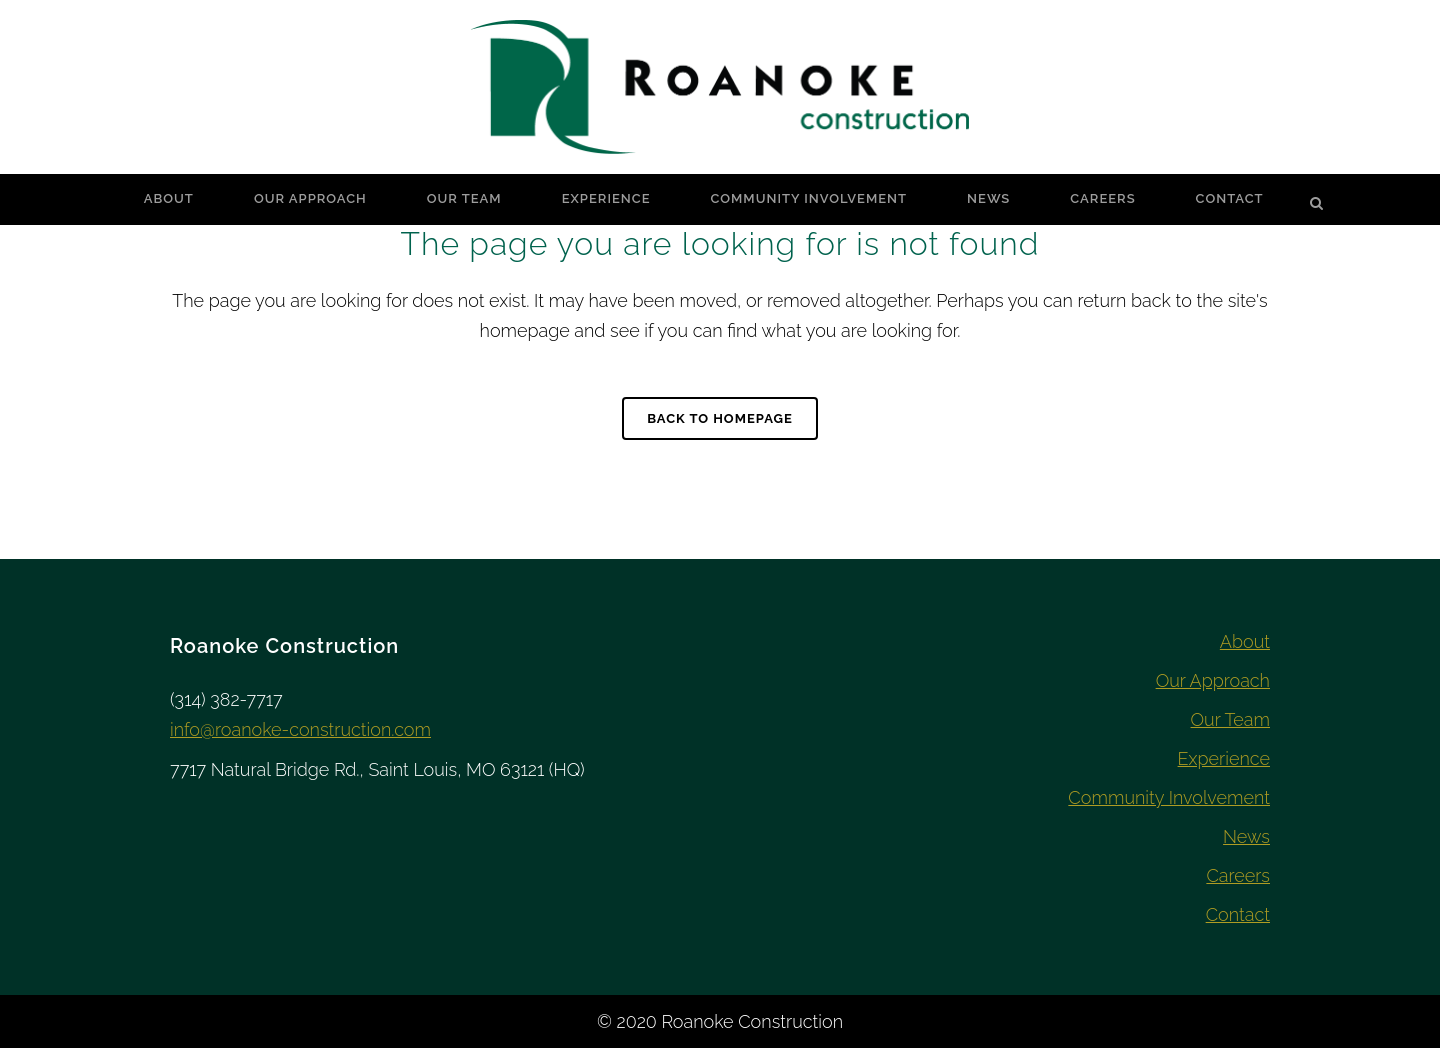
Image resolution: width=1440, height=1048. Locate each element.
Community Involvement (1169, 797)
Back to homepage (720, 418)
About (1245, 641)
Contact (1238, 914)
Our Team (1230, 719)
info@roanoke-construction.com (300, 729)
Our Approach (1213, 680)
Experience (1224, 758)
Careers (1238, 875)
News (1246, 836)
